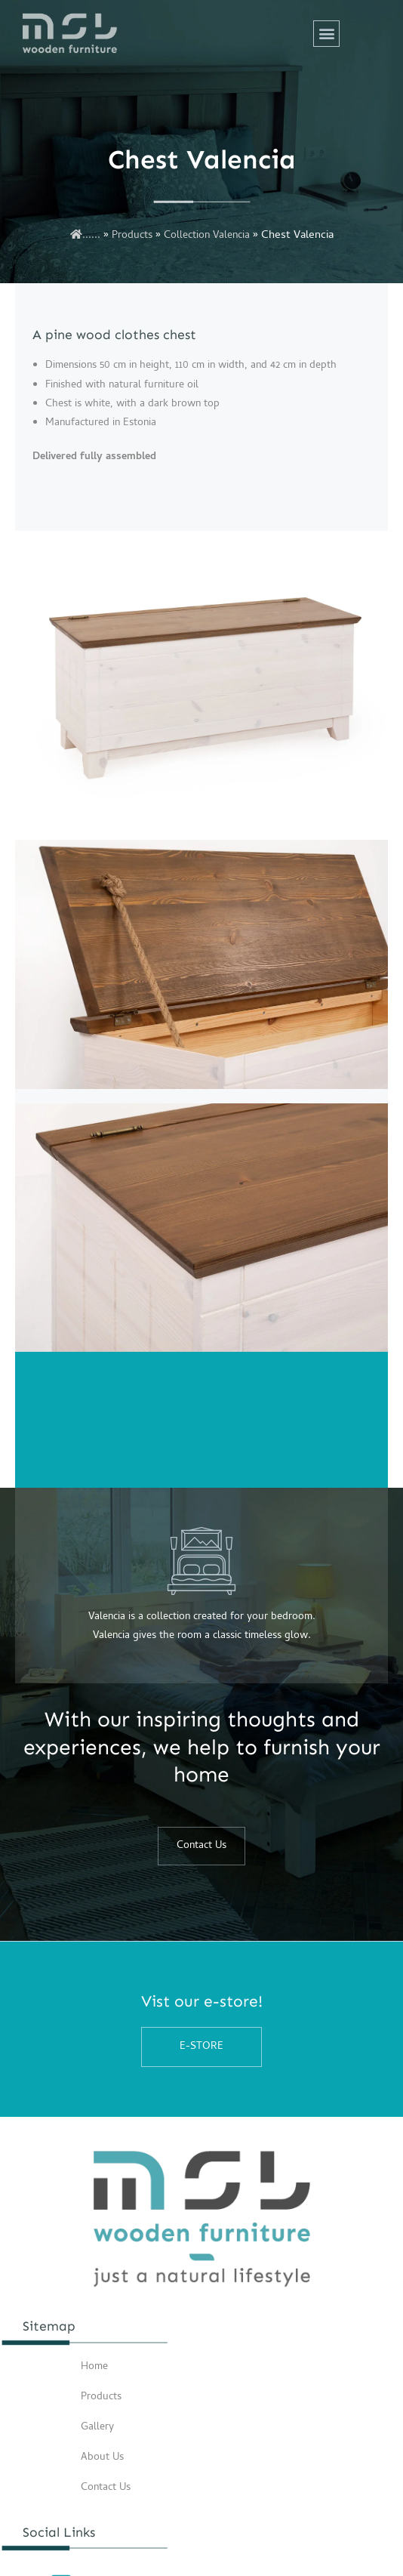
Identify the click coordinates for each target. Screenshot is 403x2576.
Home (94, 2367)
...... (85, 236)
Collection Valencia (207, 236)
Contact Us (106, 2488)
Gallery (97, 2427)
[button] (326, 33)
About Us (102, 2457)
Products (132, 236)
